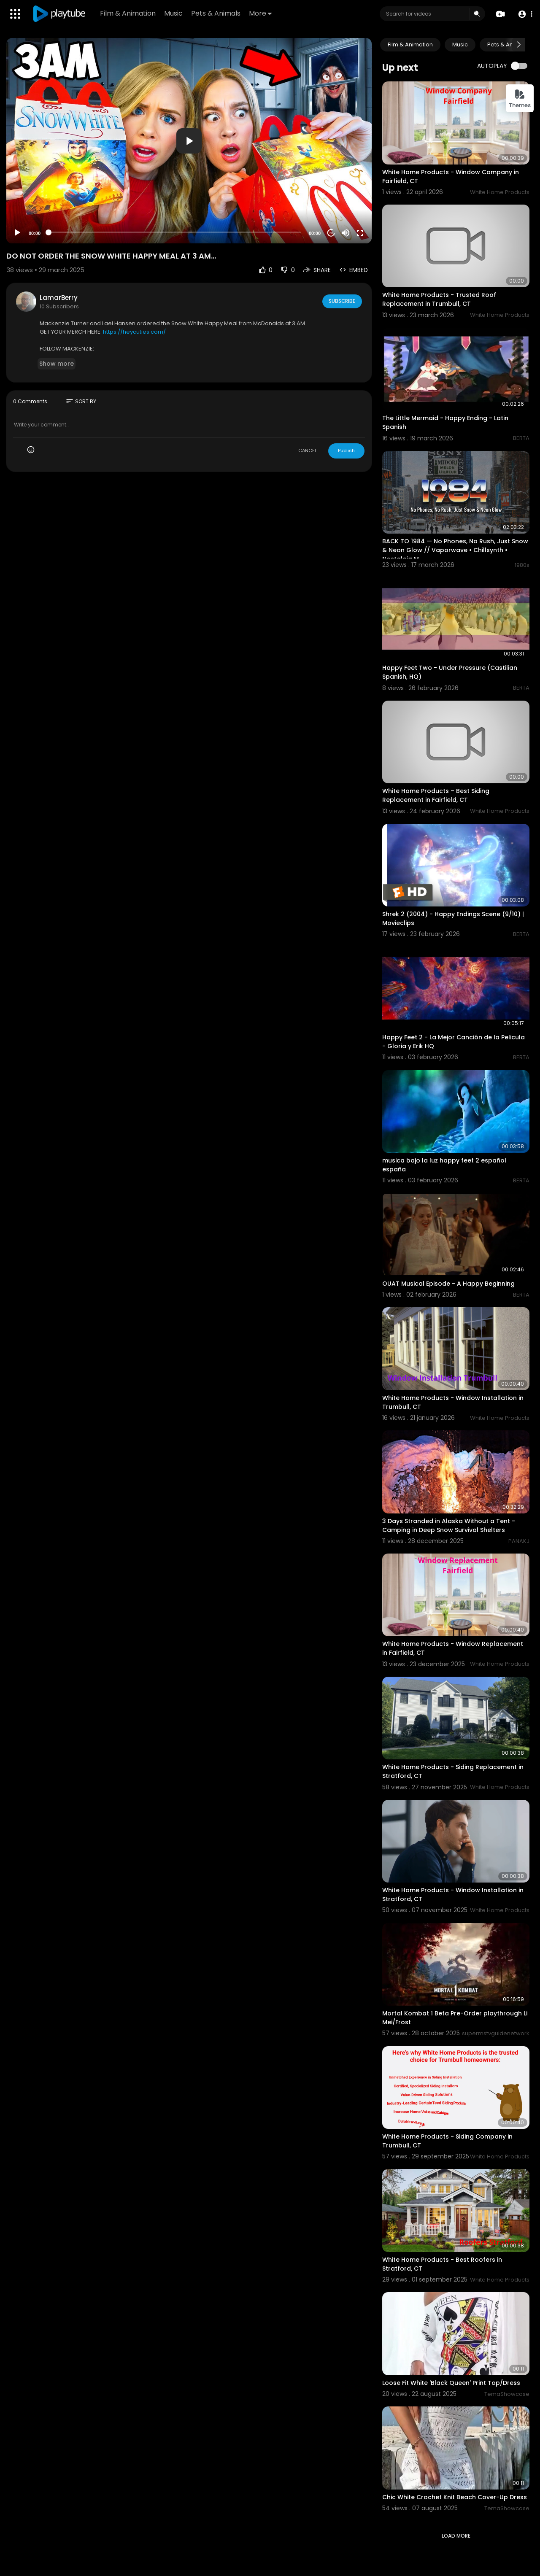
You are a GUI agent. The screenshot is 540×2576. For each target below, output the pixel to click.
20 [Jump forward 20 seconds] (331, 233)
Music (174, 13)
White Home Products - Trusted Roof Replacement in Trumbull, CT (439, 299)
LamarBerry (59, 297)
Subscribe (341, 301)
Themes (520, 99)
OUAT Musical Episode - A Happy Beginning (448, 1283)
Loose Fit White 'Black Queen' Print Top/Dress (451, 2383)
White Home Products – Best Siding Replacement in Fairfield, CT (435, 795)
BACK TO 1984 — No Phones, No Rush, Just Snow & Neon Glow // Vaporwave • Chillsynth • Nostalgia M (455, 550)
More (261, 13)
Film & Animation (129, 13)
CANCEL (307, 450)
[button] (524, 14)
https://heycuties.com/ (134, 332)
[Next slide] (518, 44)
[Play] (17, 233)
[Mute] (345, 233)
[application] (189, 140)
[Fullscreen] (360, 233)
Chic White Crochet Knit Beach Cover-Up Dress (454, 2497)
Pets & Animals (216, 13)
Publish (346, 450)
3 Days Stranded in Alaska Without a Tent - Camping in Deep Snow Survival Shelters (448, 1525)
